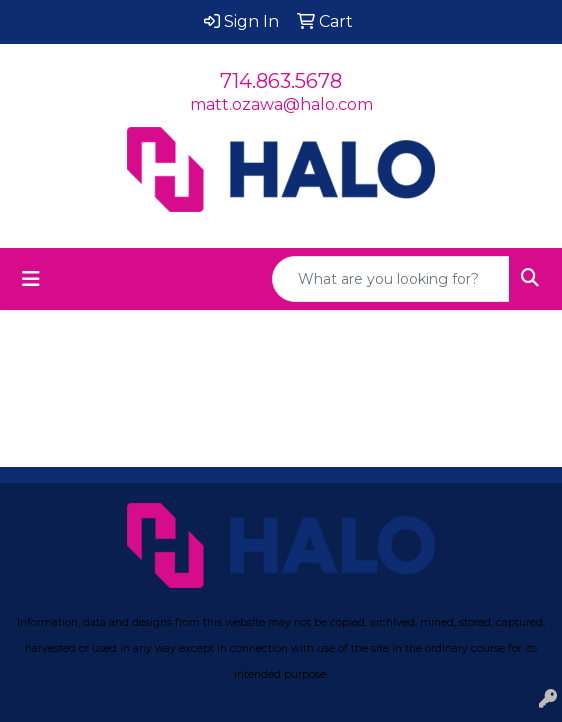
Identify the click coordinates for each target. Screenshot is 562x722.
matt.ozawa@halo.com (281, 104)
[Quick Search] (391, 279)
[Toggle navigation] (31, 279)
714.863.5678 (281, 81)
